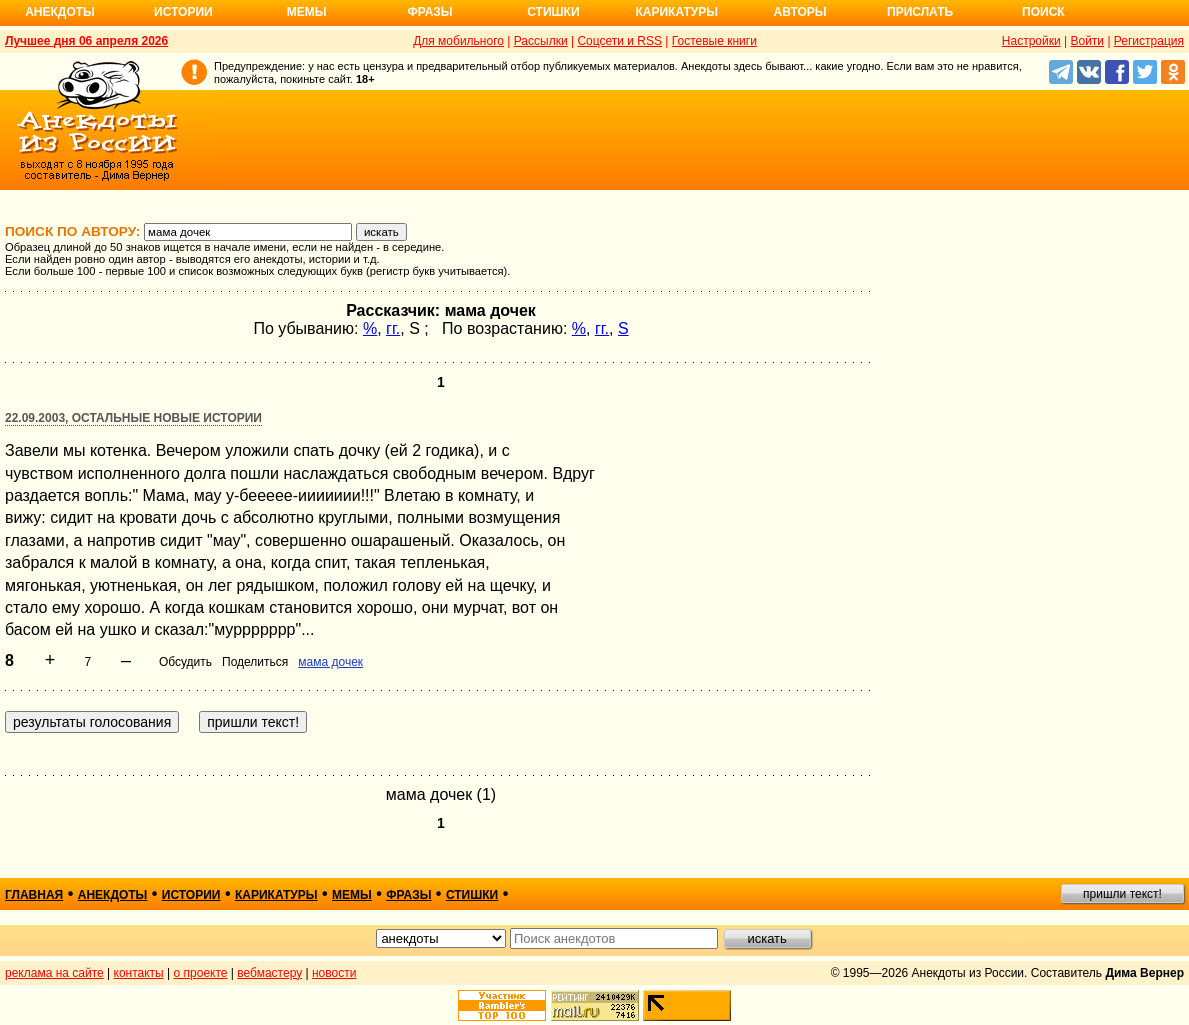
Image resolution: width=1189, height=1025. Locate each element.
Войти (1087, 41)
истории (191, 895)
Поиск (1043, 12)
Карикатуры (676, 12)
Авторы (800, 12)
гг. (393, 328)
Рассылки (541, 41)
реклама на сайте (54, 973)
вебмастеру (269, 973)
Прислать (920, 12)
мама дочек (330, 662)
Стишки (553, 12)
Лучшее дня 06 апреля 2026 (86, 41)
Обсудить (185, 662)
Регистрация (1149, 41)
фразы (408, 895)
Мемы (307, 12)
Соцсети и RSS (619, 41)
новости (334, 973)
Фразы (429, 12)
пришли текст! (1122, 894)
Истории (183, 12)
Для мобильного (458, 41)
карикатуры (276, 895)
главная (34, 895)
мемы (352, 895)
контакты (139, 973)
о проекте (201, 973)
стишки (472, 895)
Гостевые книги (714, 41)
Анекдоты (60, 12)
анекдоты (113, 895)
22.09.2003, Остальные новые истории (133, 418)
